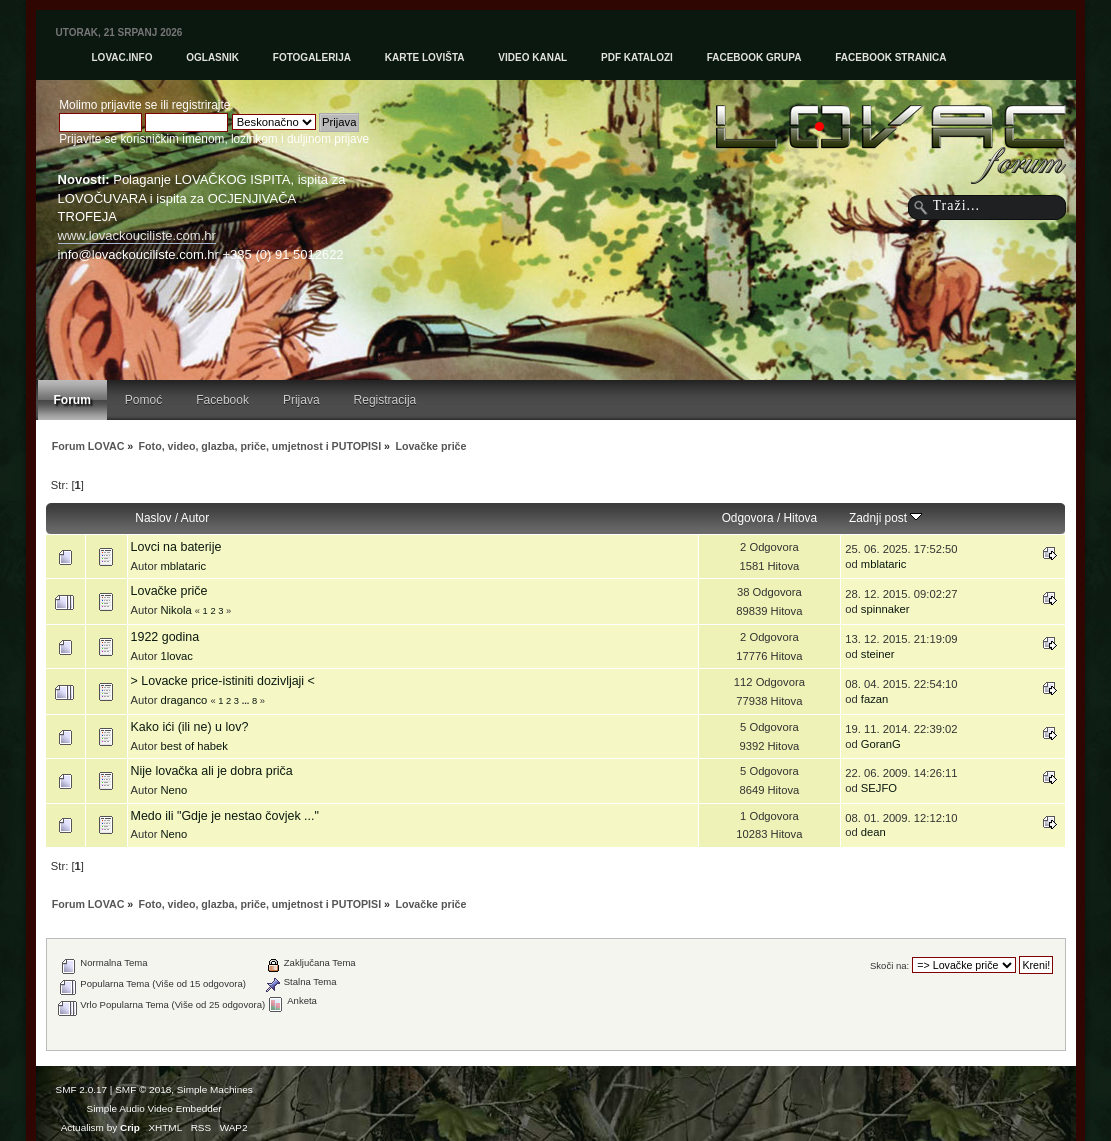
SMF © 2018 (143, 1089)
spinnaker (885, 609)
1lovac (176, 656)
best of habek (193, 746)
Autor (195, 518)
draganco (183, 700)
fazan (874, 699)
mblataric (183, 566)
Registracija (385, 400)
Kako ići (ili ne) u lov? (190, 727)
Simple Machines (215, 1089)
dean (873, 832)
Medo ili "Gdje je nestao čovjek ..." (225, 816)
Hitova (801, 518)
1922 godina (165, 637)
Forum (72, 400)
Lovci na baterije (176, 547)
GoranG (881, 744)
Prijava (301, 400)
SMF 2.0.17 (82, 1089)
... (247, 701)
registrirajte (201, 105)
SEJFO (879, 788)
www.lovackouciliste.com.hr (137, 235)
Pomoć (143, 400)
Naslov (153, 518)
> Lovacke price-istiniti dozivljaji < (223, 681)
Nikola (175, 610)
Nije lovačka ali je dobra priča (212, 771)
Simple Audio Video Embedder (154, 1108)
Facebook (222, 400)
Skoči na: (889, 965)
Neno (173, 790)
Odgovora (748, 518)
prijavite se (129, 105)
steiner (878, 654)
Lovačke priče (169, 591)
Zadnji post (885, 518)
